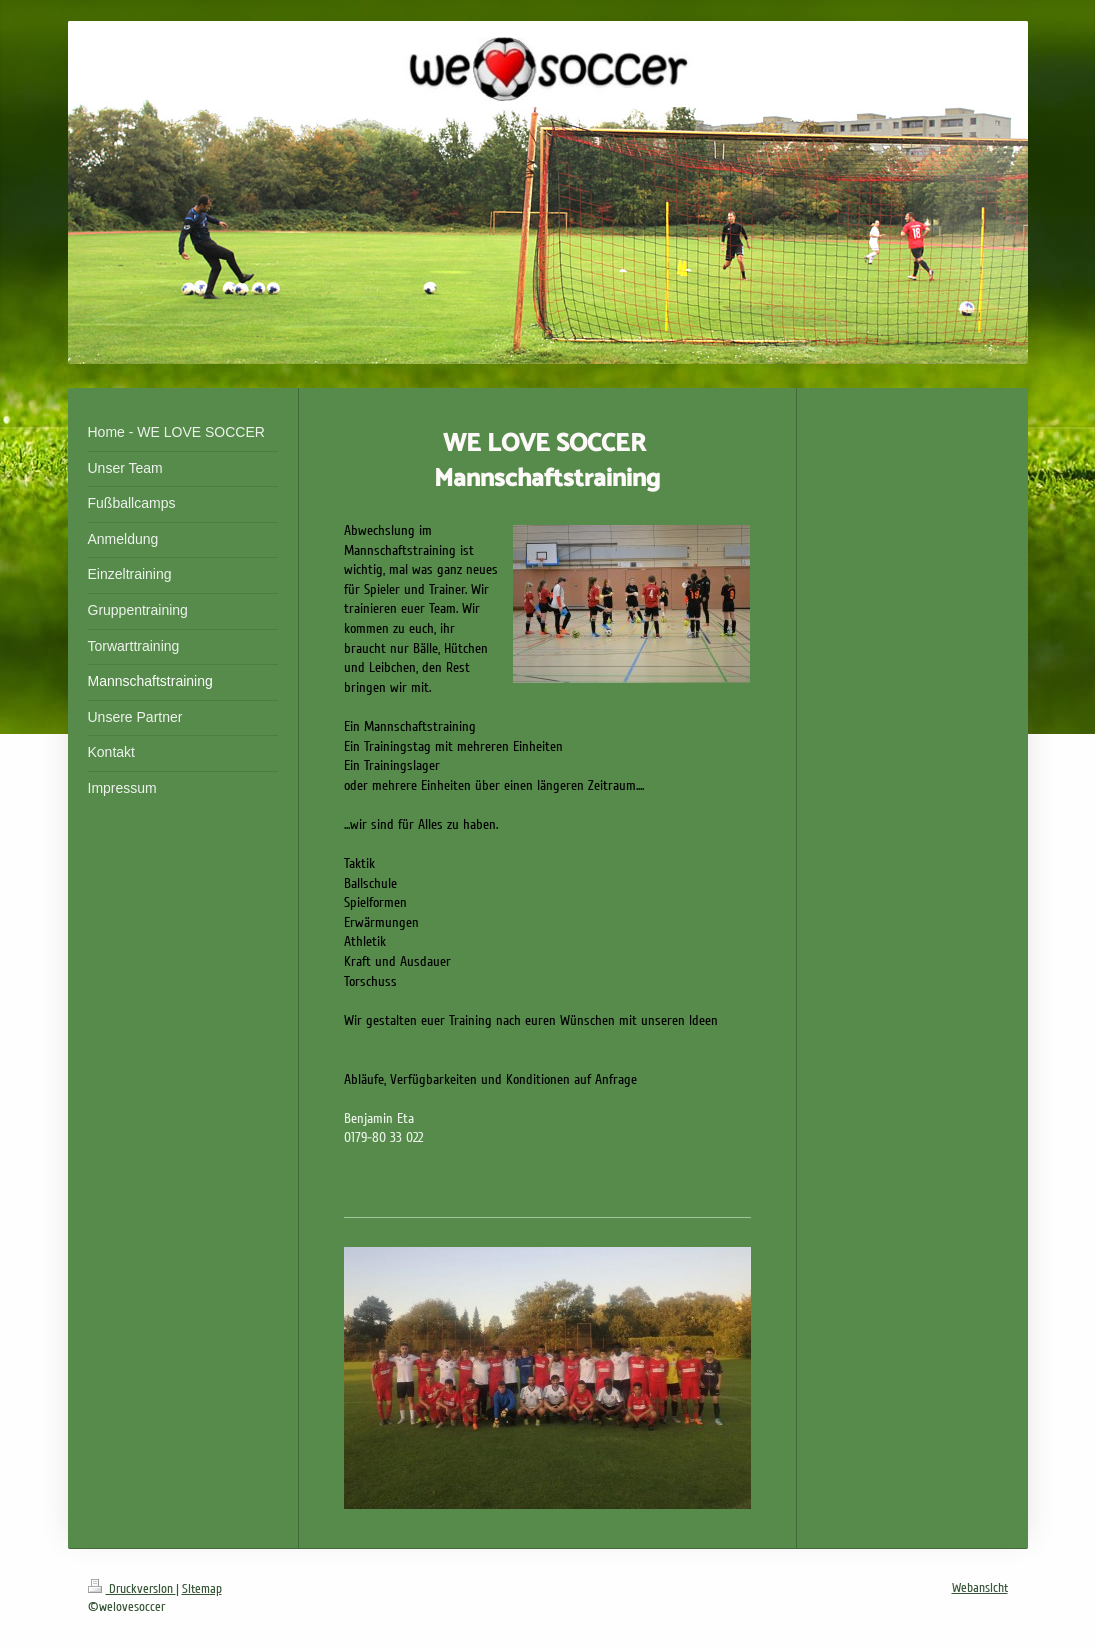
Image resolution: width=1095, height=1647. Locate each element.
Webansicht (980, 1588)
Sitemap (202, 1589)
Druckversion (132, 1589)
